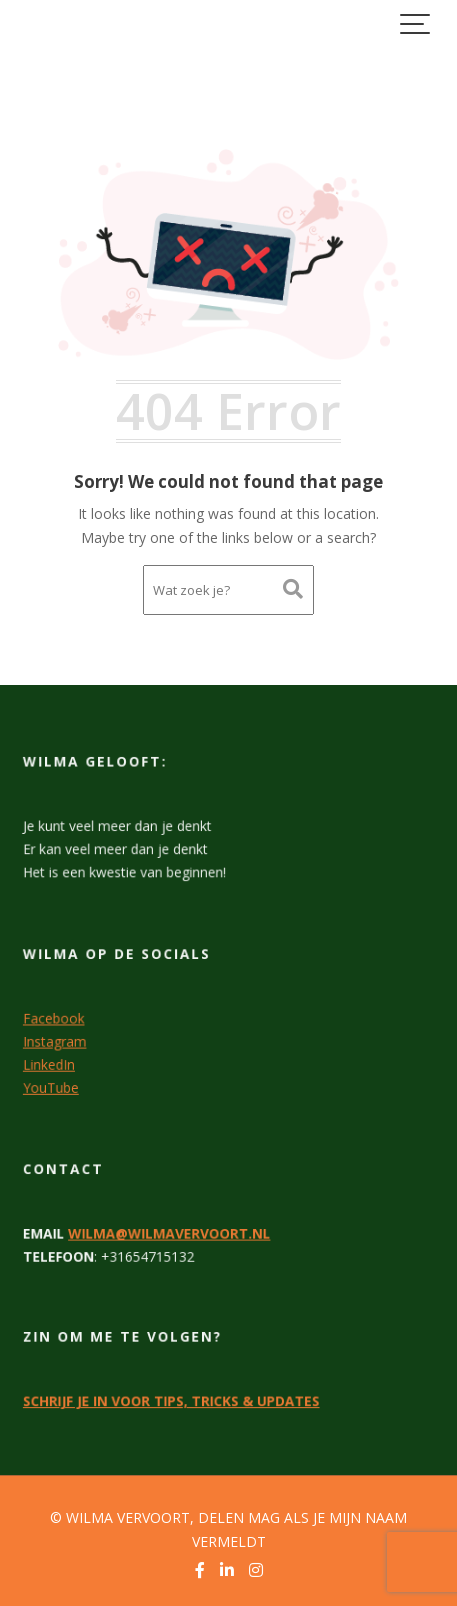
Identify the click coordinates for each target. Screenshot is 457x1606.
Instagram (56, 1040)
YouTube (52, 1086)
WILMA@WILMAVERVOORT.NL (170, 1232)
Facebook (55, 1018)
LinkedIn (50, 1063)
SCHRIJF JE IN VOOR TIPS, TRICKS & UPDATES (171, 1400)
